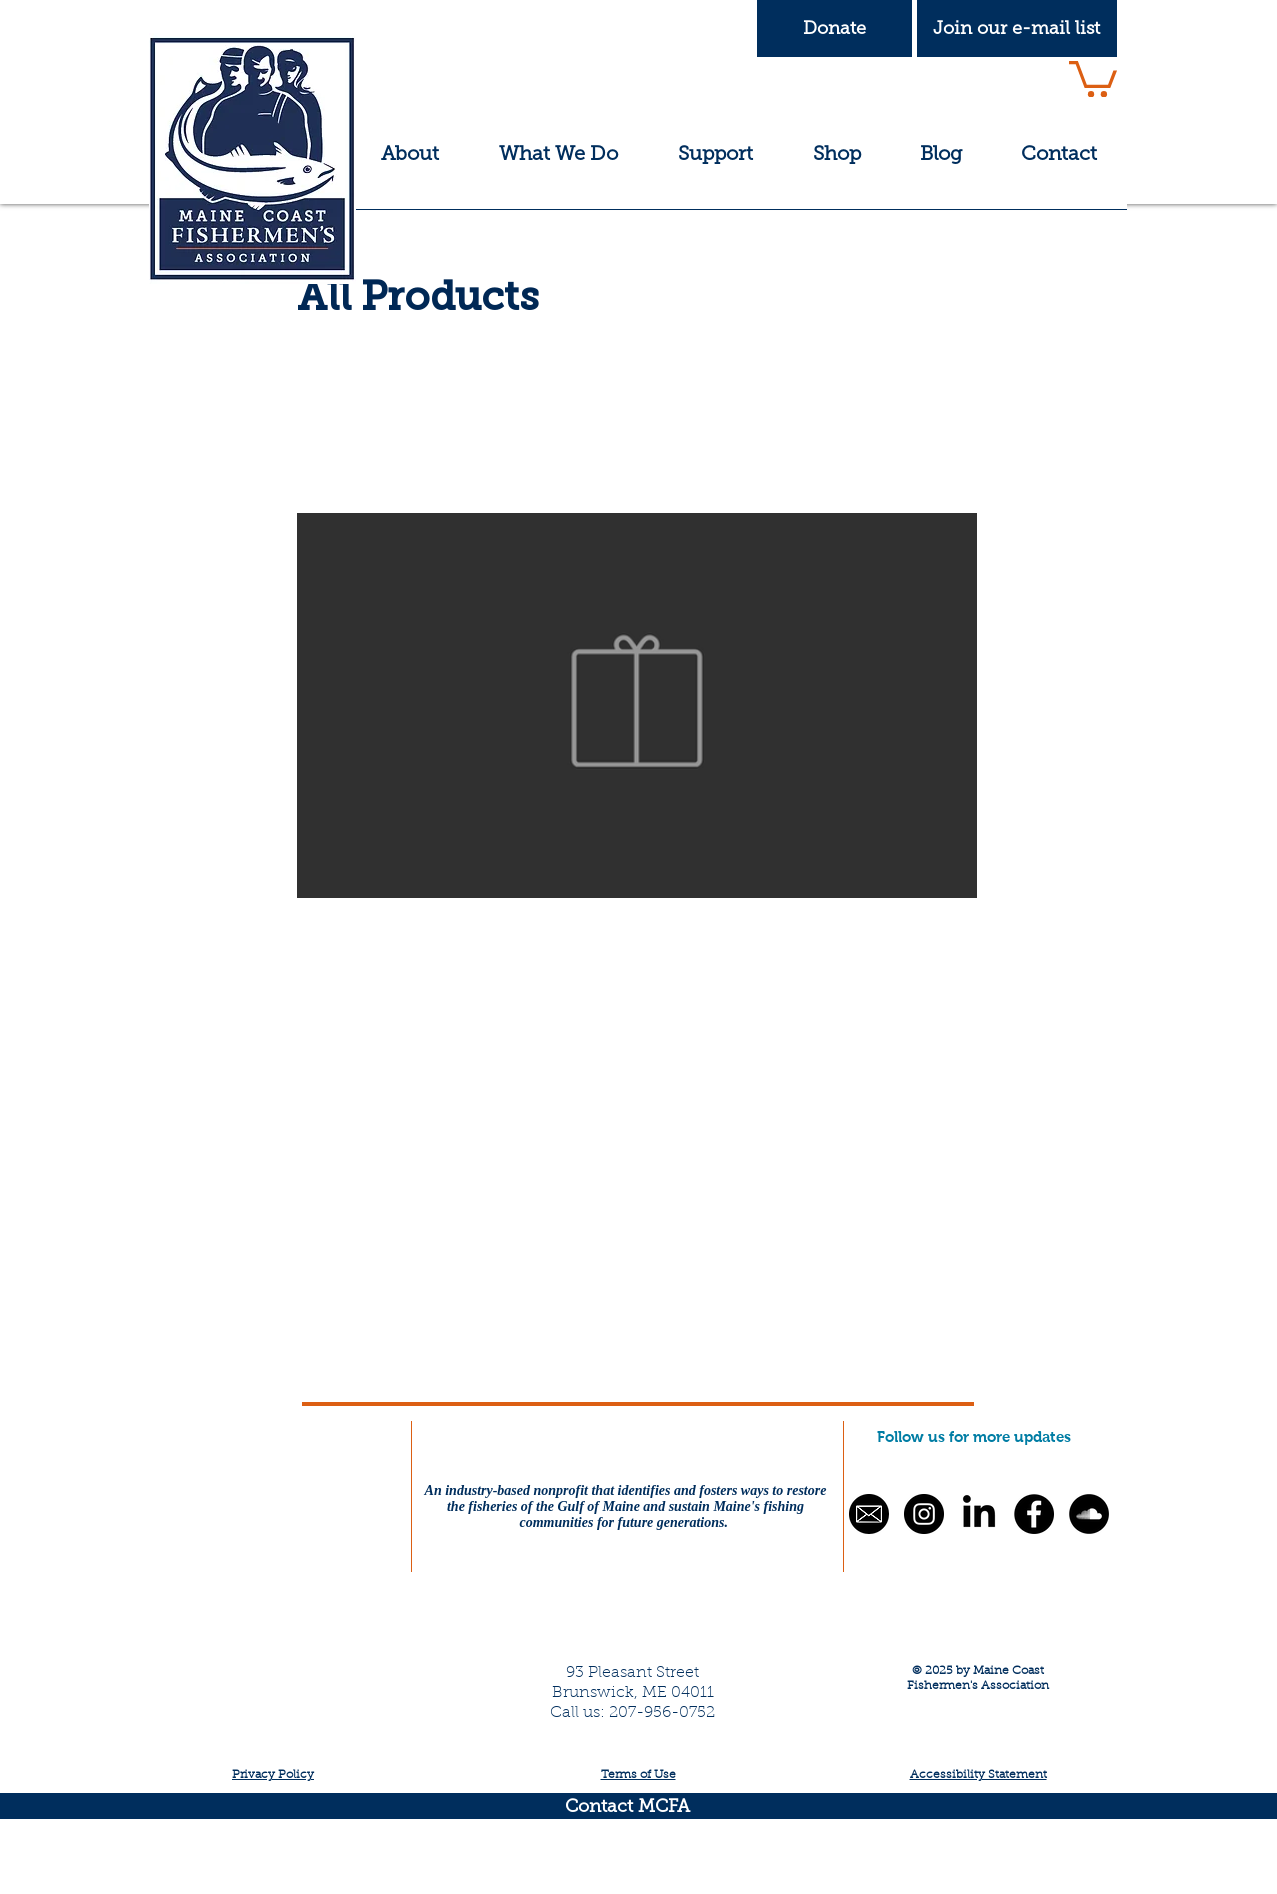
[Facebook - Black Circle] (1034, 1514)
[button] (1017, 28)
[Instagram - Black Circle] (924, 1514)
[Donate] (834, 28)
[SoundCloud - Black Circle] (1089, 1514)
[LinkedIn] (979, 1514)
